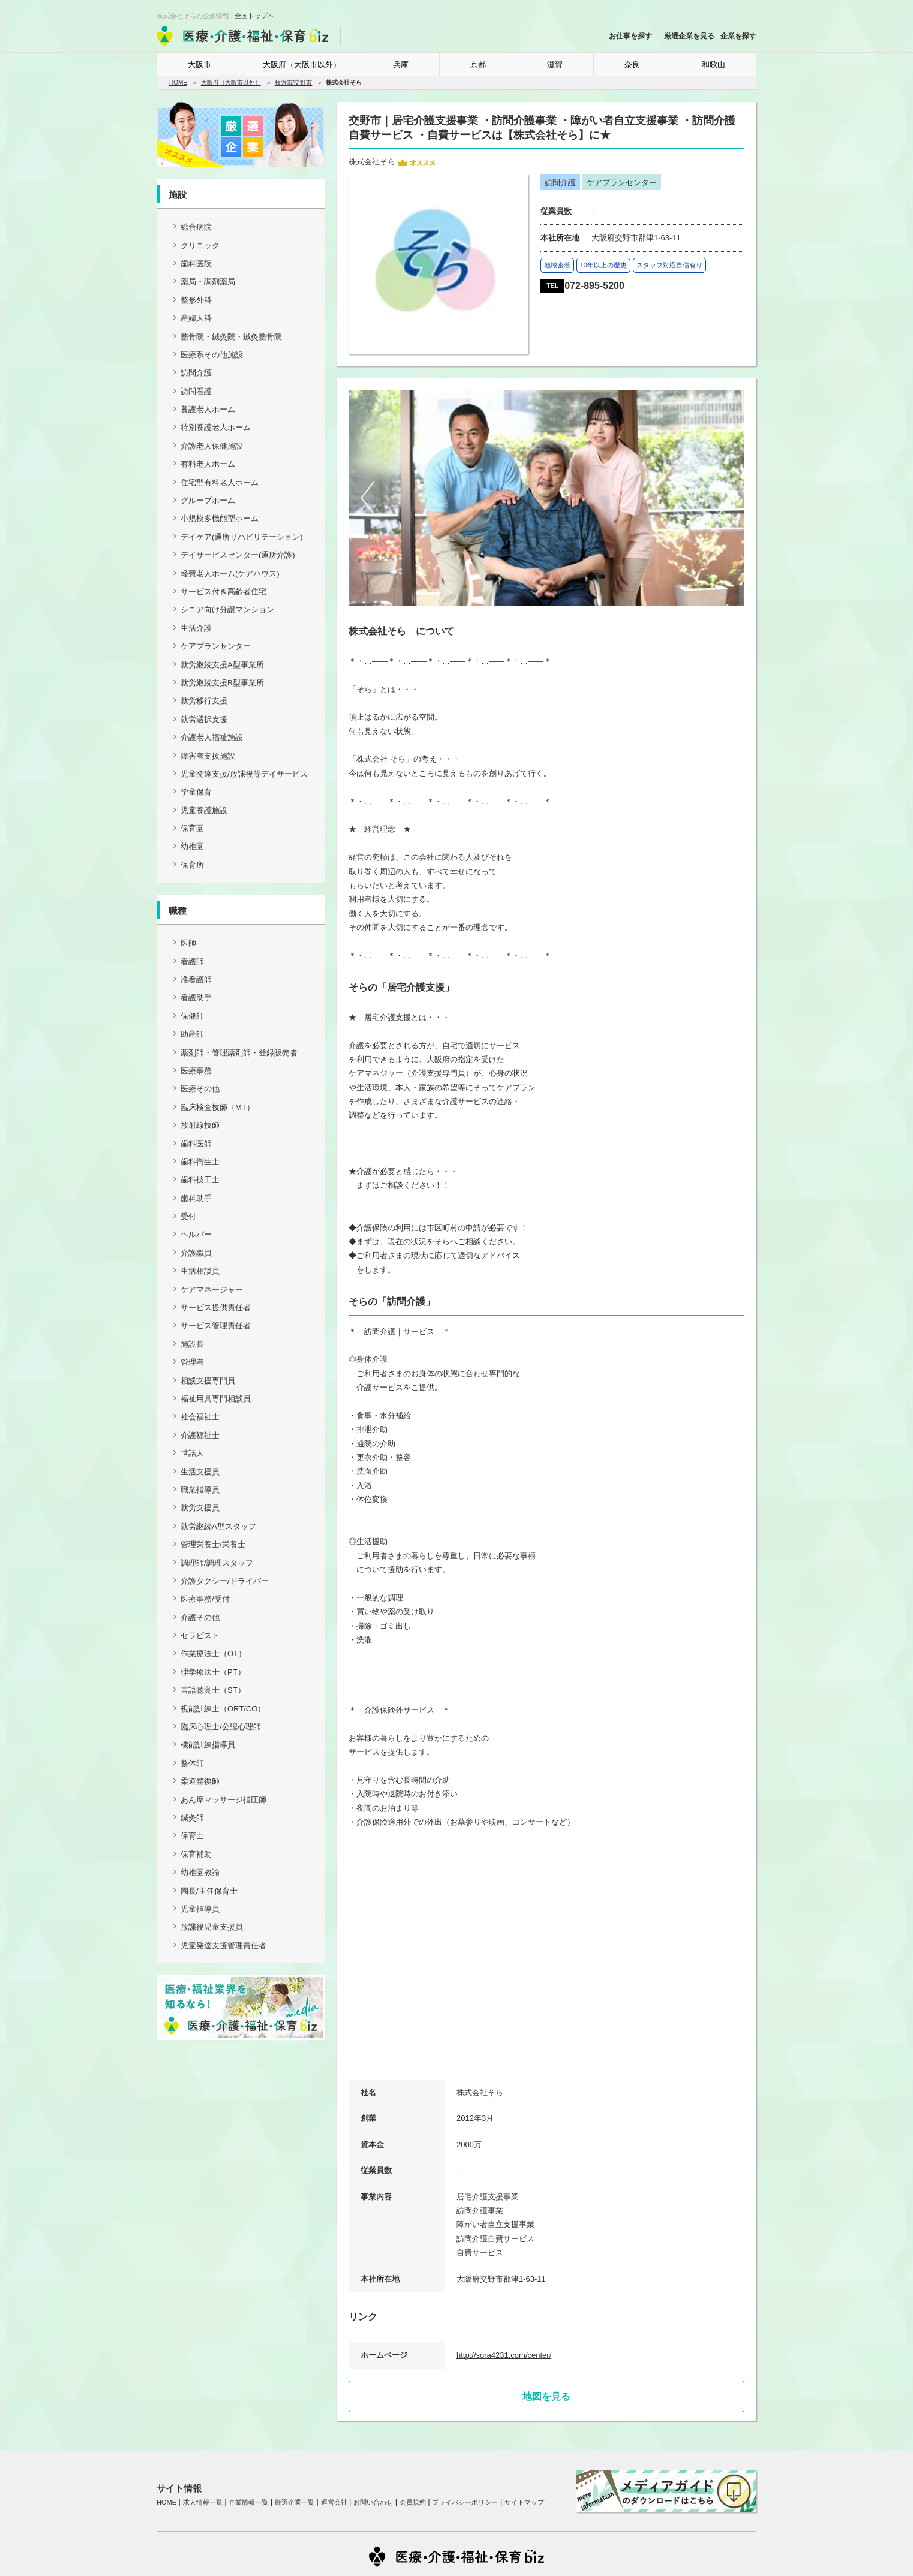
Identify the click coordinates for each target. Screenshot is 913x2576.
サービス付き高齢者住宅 (223, 591)
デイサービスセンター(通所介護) (238, 554)
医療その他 (200, 1088)
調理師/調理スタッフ (217, 1562)
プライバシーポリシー (465, 2502)
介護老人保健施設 (212, 445)
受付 (188, 1216)
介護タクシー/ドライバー (225, 1580)
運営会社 (334, 2502)
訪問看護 (196, 391)
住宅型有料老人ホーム (220, 482)
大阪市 (199, 64)
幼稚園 (192, 846)
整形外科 (196, 300)
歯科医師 (196, 1143)
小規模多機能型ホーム (220, 518)
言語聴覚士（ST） (213, 1690)
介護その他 (200, 1617)
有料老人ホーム (208, 463)
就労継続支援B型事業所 (222, 682)
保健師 (192, 1016)
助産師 (192, 1034)
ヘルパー (196, 1234)
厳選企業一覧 (294, 2502)
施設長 (192, 1344)
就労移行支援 (204, 700)
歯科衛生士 (200, 1161)
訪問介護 (196, 372)
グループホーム (208, 500)
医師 (188, 942)
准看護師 (196, 979)
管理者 (192, 1362)
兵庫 (401, 64)
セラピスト (200, 1635)
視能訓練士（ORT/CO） (223, 1708)
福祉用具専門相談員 (216, 1398)
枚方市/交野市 (294, 82)
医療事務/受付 (205, 1598)
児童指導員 (200, 1908)
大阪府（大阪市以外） (302, 64)
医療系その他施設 (212, 354)
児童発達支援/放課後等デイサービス (244, 773)
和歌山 (713, 64)
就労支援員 (200, 1507)
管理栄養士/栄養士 (213, 1544)
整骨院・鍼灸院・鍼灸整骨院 (231, 336)
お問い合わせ (373, 2502)
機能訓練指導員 (208, 1744)
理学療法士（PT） (213, 1672)
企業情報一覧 (248, 2502)
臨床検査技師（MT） (217, 1107)
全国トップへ (254, 15)
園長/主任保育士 (209, 1890)
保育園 (192, 828)
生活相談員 (200, 1270)
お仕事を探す (630, 36)
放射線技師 (200, 1125)
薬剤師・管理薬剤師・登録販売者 (239, 1052)
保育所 (192, 864)
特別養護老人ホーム (216, 427)
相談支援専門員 (208, 1380)
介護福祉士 (200, 1435)
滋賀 (555, 64)
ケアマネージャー (212, 1289)
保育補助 (196, 1854)
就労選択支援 (204, 719)
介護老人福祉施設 (212, 737)
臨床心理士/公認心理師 (221, 1726)
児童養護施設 (204, 810)
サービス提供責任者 (216, 1307)
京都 (478, 64)
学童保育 (196, 791)
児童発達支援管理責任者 (223, 1945)
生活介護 (196, 628)
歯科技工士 (200, 1179)
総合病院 (196, 226)
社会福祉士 (200, 1416)
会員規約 (413, 2502)
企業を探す (738, 36)
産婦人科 (196, 318)
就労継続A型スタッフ (218, 1526)
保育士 (192, 1835)
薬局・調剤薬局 (208, 281)
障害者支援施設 (208, 755)
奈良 (632, 64)
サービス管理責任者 (216, 1325)
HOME (178, 82)
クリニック (200, 245)
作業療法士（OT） (213, 1653)
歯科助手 (196, 1198)
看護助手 (196, 997)
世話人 (192, 1453)
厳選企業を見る (689, 36)
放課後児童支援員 (212, 1926)
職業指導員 (200, 1489)
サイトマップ (524, 2502)
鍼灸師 (192, 1817)
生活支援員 (200, 1471)
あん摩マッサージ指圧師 (223, 1799)
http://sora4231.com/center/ (504, 2355)
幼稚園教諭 (200, 1872)
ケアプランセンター (216, 646)
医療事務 (196, 1070)
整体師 (192, 1763)
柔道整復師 (200, 1781)
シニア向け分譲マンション (227, 609)
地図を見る (546, 2396)
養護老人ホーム (208, 409)
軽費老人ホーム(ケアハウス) (230, 573)
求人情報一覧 (203, 2502)
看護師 (192, 961)
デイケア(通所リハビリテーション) (242, 536)
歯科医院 (196, 263)
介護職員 (196, 1252)
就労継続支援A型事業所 (222, 664)
